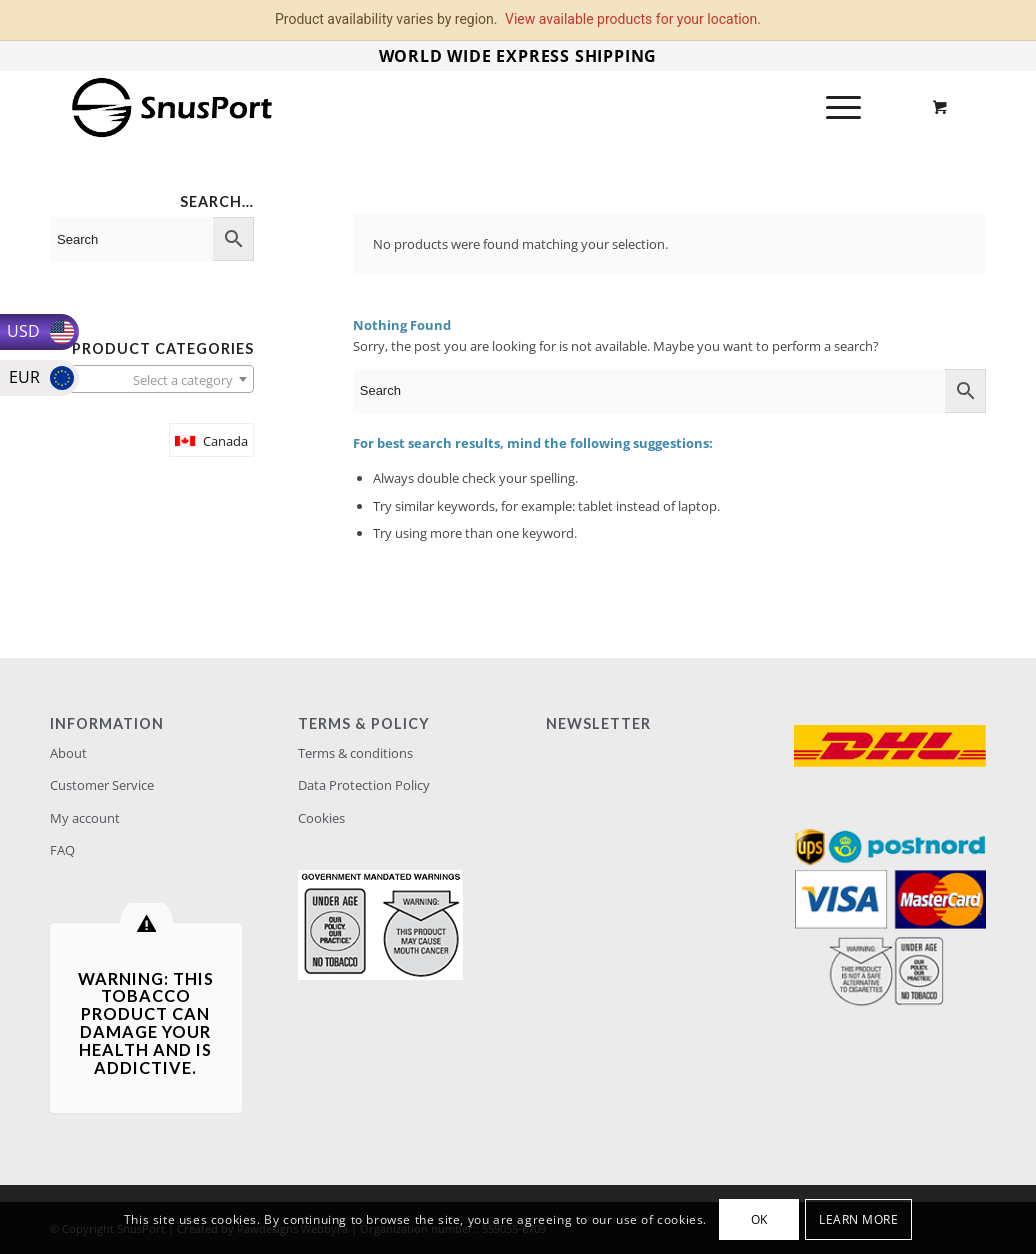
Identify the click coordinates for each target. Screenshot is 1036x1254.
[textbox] (152, 380)
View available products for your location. (633, 19)
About (68, 753)
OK (759, 1219)
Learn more (858, 1219)
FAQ (62, 850)
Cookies (321, 818)
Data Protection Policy (364, 785)
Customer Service (102, 785)
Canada (225, 441)
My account (85, 818)
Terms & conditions (355, 753)
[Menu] (837, 107)
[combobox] (152, 379)
